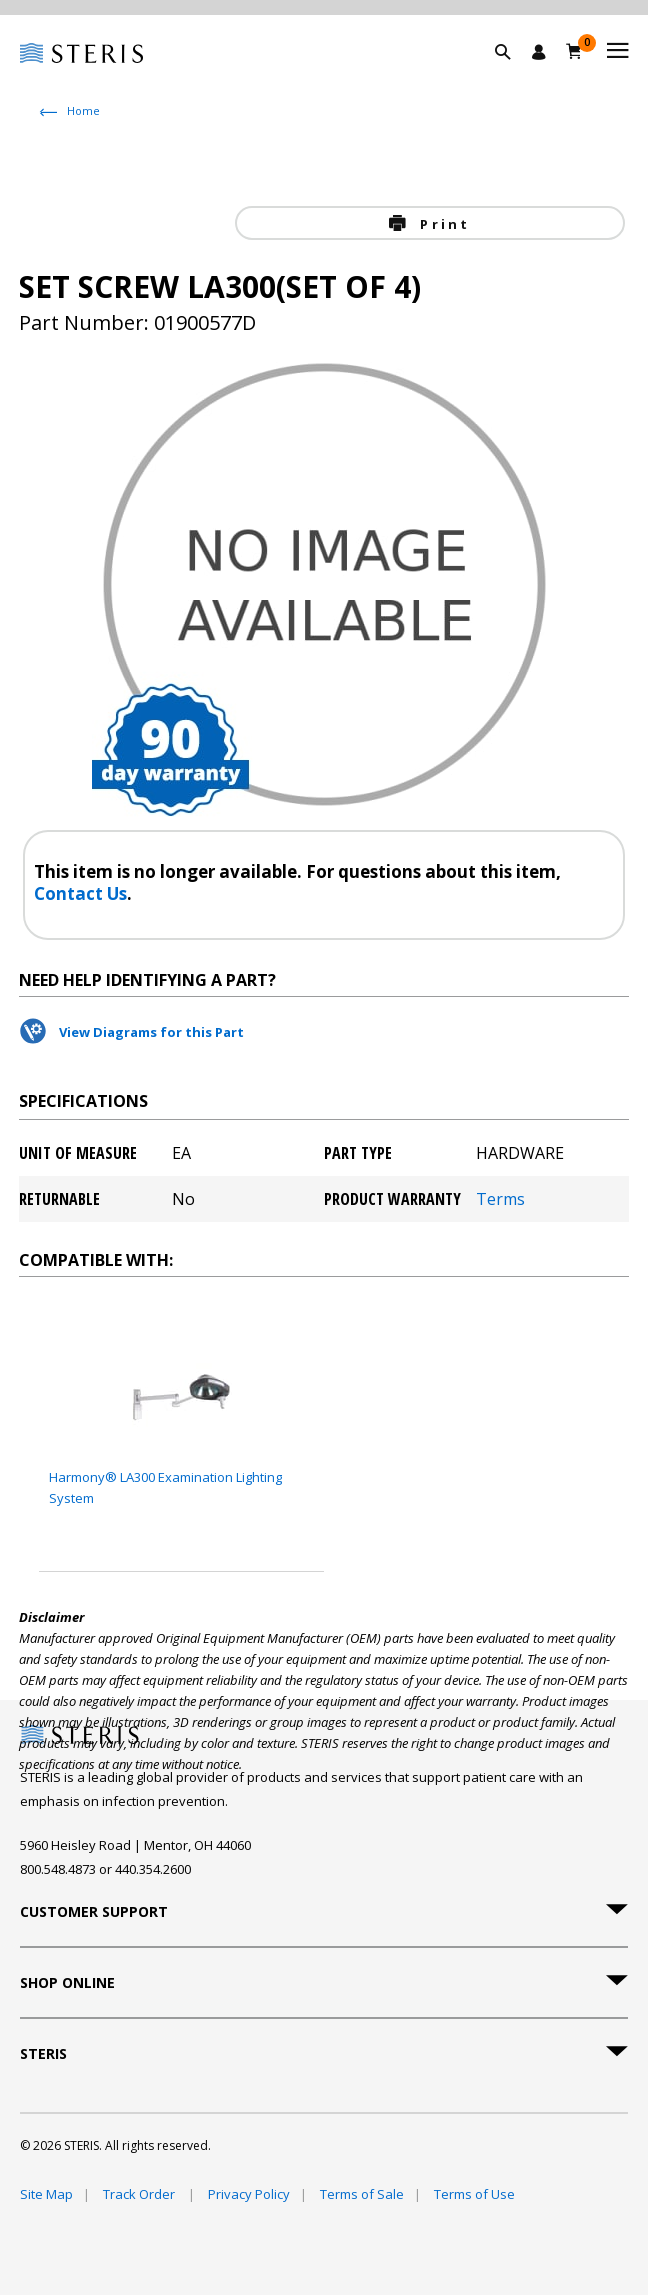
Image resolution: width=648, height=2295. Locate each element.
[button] (513, 75)
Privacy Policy (249, 2194)
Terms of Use (474, 2194)
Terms (500, 1199)
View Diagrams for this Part (151, 1032)
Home (83, 110)
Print (442, 224)
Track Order (140, 2194)
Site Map (46, 2194)
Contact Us (80, 893)
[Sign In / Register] (539, 52)
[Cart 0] (574, 51)
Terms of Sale (362, 2194)
